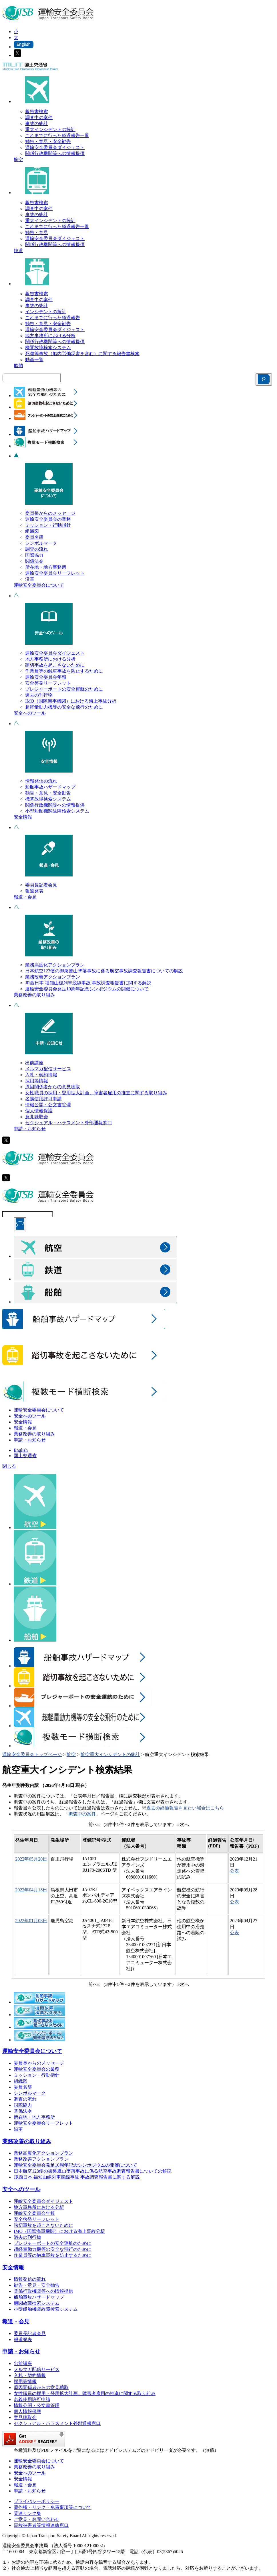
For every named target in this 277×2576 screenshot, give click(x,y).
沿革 (29, 579)
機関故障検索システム (48, 347)
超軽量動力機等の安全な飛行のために (64, 707)
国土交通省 (25, 1455)
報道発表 (34, 890)
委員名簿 (34, 537)
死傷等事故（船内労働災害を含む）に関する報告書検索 (82, 353)
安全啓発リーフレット (48, 683)
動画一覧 (34, 359)
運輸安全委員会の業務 (48, 519)
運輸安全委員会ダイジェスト (55, 147)
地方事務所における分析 (50, 335)
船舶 (18, 365)
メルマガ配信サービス (48, 1068)
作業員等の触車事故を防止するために (64, 671)
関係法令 (34, 561)
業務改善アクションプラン (52, 976)
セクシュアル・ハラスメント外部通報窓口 (68, 1122)
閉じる (9, 1466)
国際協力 (34, 555)
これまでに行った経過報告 (52, 317)
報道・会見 (25, 896)
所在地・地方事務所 (45, 567)
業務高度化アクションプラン (55, 964)
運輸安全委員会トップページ (32, 1754)
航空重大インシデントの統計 (110, 1754)
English (21, 1450)
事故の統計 (36, 123)
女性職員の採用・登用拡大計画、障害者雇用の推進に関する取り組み (96, 1092)
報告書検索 (36, 111)
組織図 (32, 531)
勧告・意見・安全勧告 (48, 141)
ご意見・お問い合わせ (36, 2519)
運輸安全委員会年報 (45, 677)
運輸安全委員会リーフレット (55, 573)
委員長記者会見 (41, 884)
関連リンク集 (27, 2513)
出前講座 (34, 1062)
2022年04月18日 (31, 1889)
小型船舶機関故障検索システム (57, 811)
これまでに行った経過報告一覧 (57, 135)
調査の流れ (36, 549)
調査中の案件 (39, 117)
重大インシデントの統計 (50, 129)
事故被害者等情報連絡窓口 (41, 2525)
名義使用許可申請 (43, 1098)
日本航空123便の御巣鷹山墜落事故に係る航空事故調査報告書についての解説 (104, 970)
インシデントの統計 (45, 311)
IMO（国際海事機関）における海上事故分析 (70, 701)
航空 (18, 159)
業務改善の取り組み (34, 994)
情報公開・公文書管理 (48, 1104)
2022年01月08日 (31, 1920)
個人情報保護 (39, 1110)
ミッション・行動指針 (48, 525)
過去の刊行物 (39, 695)
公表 (234, 1871)
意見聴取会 (36, 1116)
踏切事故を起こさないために (55, 665)
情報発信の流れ (41, 781)
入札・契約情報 (41, 1074)
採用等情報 (36, 1080)
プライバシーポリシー (36, 2501)
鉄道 (18, 250)
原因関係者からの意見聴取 (52, 1086)
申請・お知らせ (30, 1128)
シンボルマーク (41, 543)
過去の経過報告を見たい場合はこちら (185, 1807)
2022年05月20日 (31, 1859)
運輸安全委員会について (39, 585)
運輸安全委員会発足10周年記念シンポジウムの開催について (87, 988)
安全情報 (23, 817)
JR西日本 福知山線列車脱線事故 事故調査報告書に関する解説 (88, 982)
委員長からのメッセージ (50, 513)
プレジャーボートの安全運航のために (64, 689)
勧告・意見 (36, 232)
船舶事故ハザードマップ (50, 787)
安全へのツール (30, 713)
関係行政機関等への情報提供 (55, 153)
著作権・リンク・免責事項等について (52, 2507)
